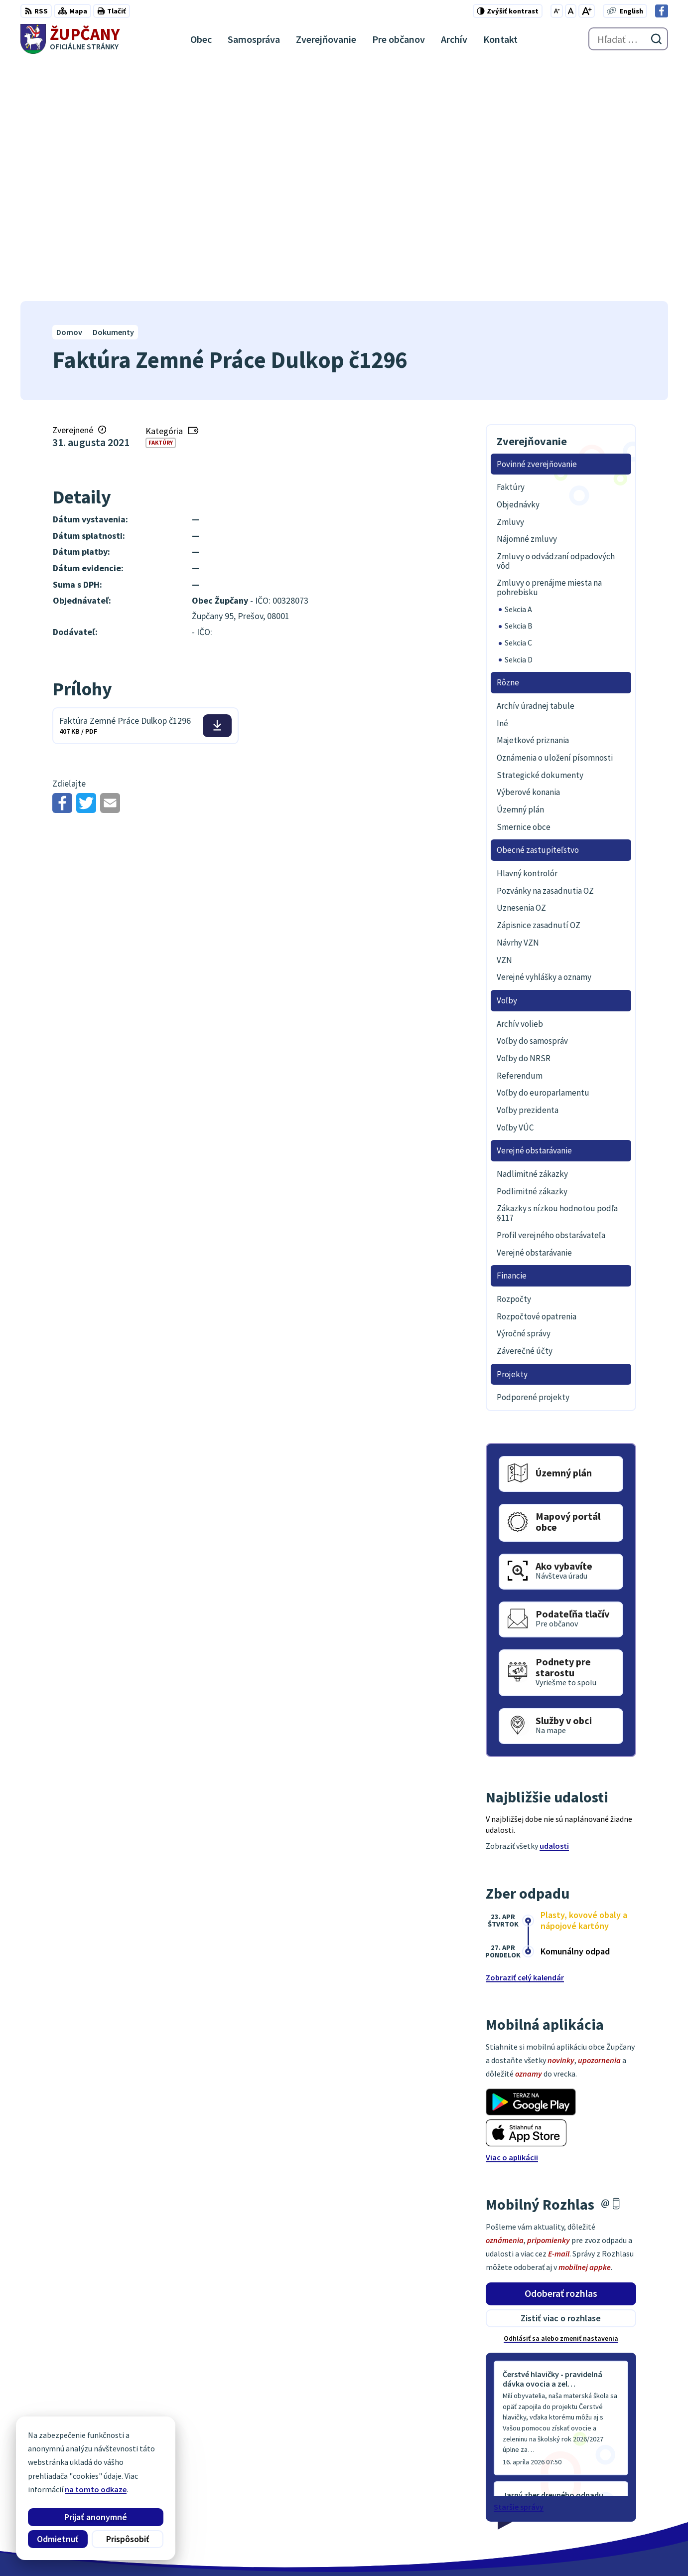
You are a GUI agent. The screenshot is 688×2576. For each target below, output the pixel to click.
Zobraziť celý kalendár (525, 1738)
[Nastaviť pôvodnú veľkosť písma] (570, 11)
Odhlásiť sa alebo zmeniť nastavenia (561, 2098)
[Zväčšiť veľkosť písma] (586, 11)
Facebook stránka (636, 2503)
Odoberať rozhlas (561, 2054)
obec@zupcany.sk (636, 2491)
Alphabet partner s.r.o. (150, 2549)
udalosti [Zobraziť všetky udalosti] (554, 1607)
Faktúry (160, 203)
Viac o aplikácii (512, 1918)
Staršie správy (519, 2267)
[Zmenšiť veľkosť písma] (556, 11)
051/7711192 (625, 2479)
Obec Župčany (278, 2549)
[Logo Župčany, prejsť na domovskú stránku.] (70, 39)
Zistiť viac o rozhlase (561, 2079)
